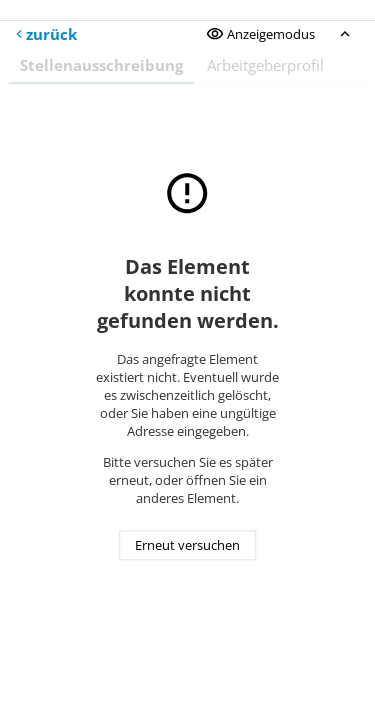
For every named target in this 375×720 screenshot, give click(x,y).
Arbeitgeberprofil (265, 65)
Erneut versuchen (187, 546)
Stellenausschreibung (101, 65)
